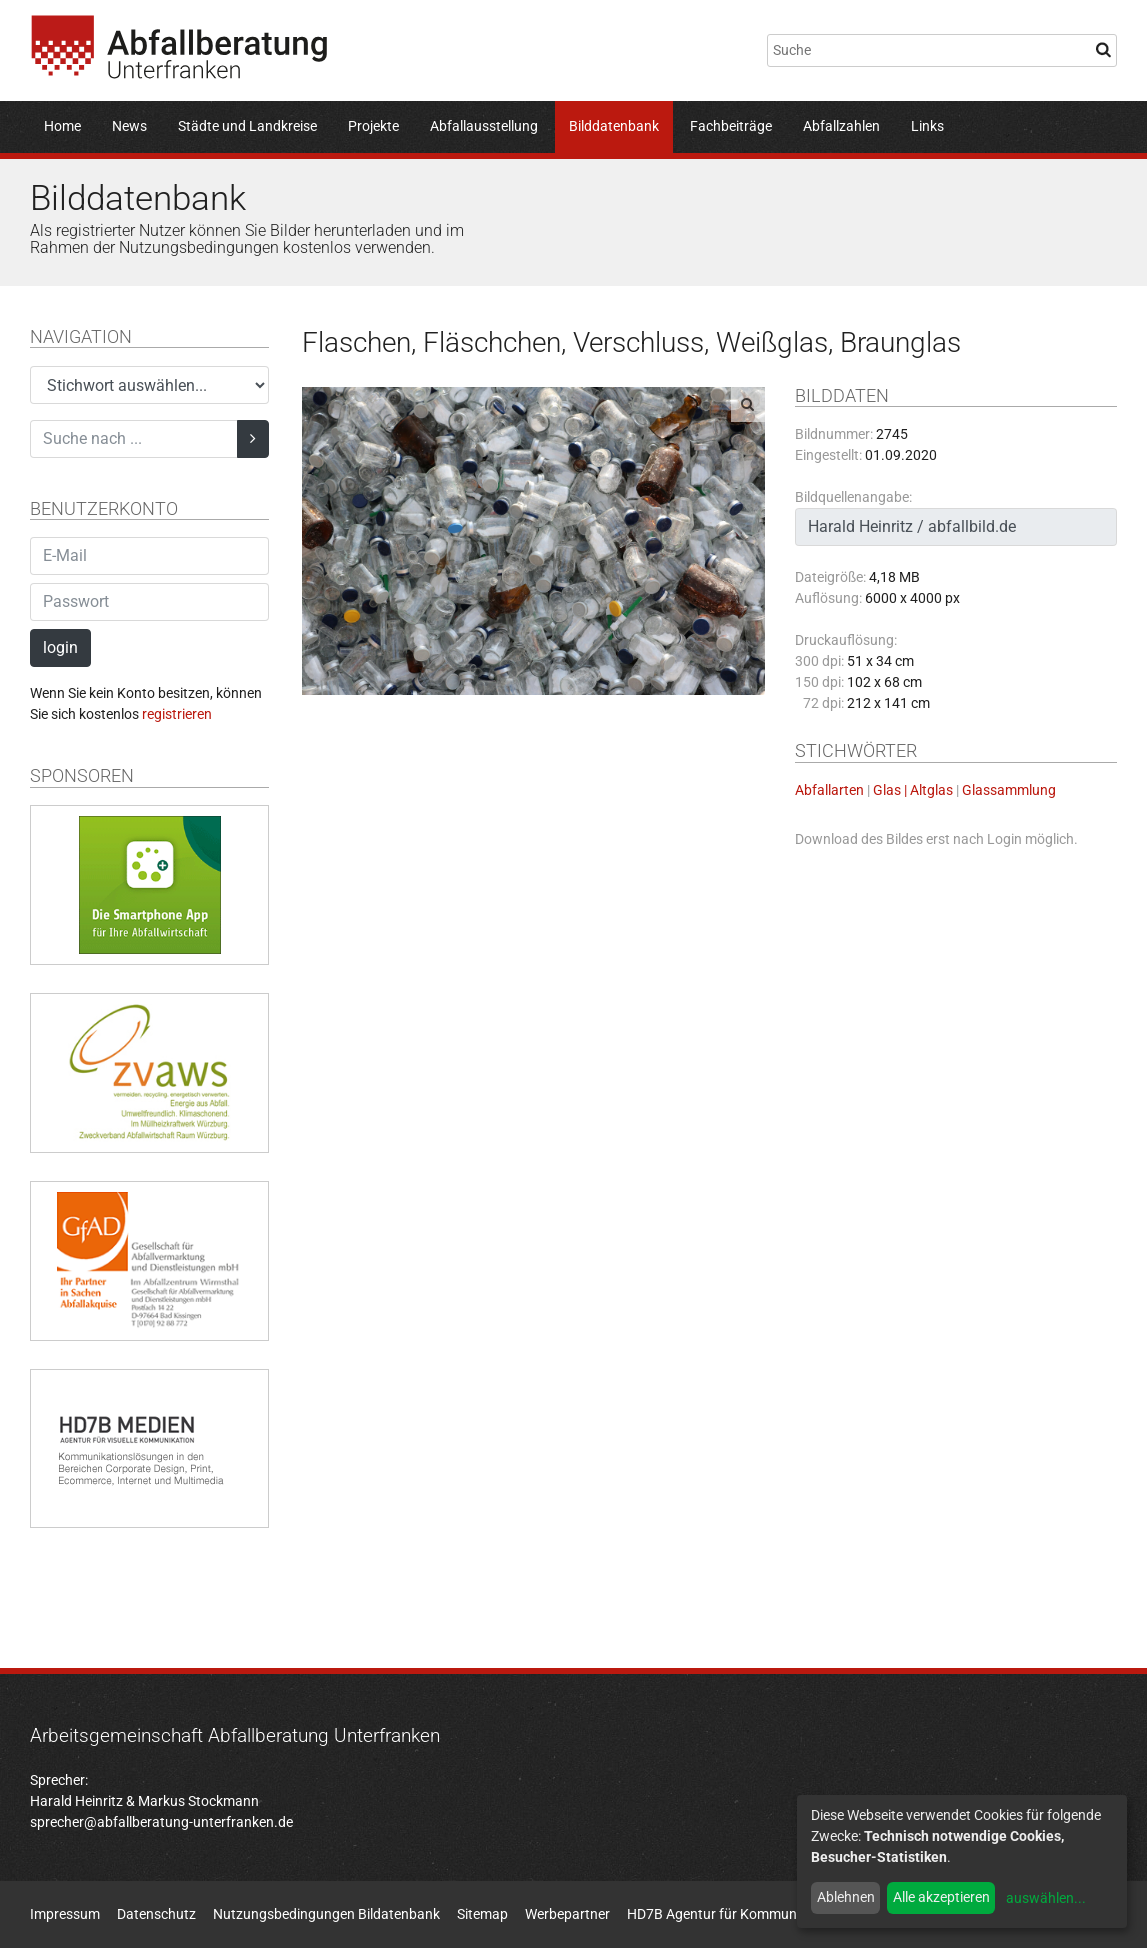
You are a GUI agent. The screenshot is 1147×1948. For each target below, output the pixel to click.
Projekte (373, 126)
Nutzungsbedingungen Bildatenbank (326, 1914)
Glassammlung (1009, 790)
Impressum (65, 1914)
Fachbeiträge (731, 126)
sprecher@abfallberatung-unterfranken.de (161, 1822)
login (60, 647)
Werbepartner (567, 1914)
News (129, 126)
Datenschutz (156, 1914)
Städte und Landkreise (247, 126)
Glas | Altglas (913, 790)
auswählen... (1046, 1898)
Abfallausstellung (484, 126)
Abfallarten (829, 790)
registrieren (177, 714)
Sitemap (482, 1914)
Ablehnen (846, 1897)
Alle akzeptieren (941, 1897)
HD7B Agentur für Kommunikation (733, 1914)
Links (927, 126)
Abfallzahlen (841, 126)
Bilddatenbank (614, 126)
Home (62, 126)
